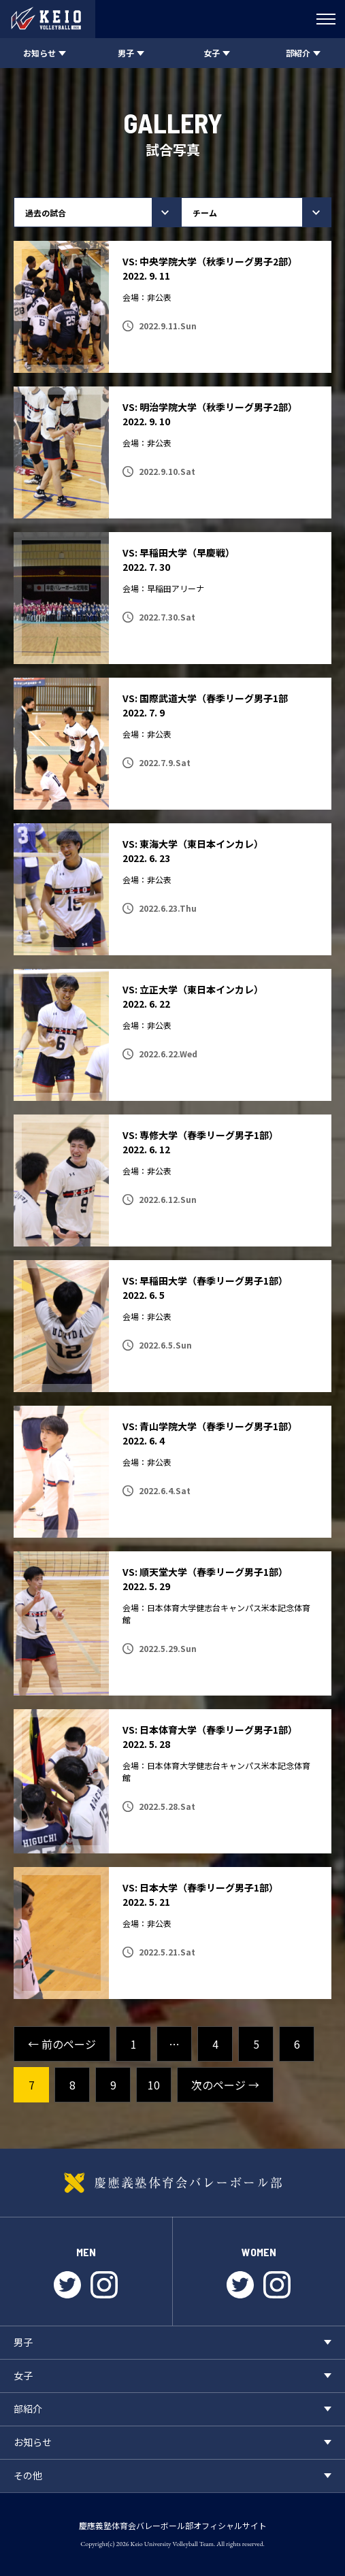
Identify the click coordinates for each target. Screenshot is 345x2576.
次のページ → (225, 2085)
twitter (67, 2284)
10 (154, 2085)
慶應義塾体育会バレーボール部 (172, 2183)
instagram (104, 2284)
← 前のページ (62, 2044)
